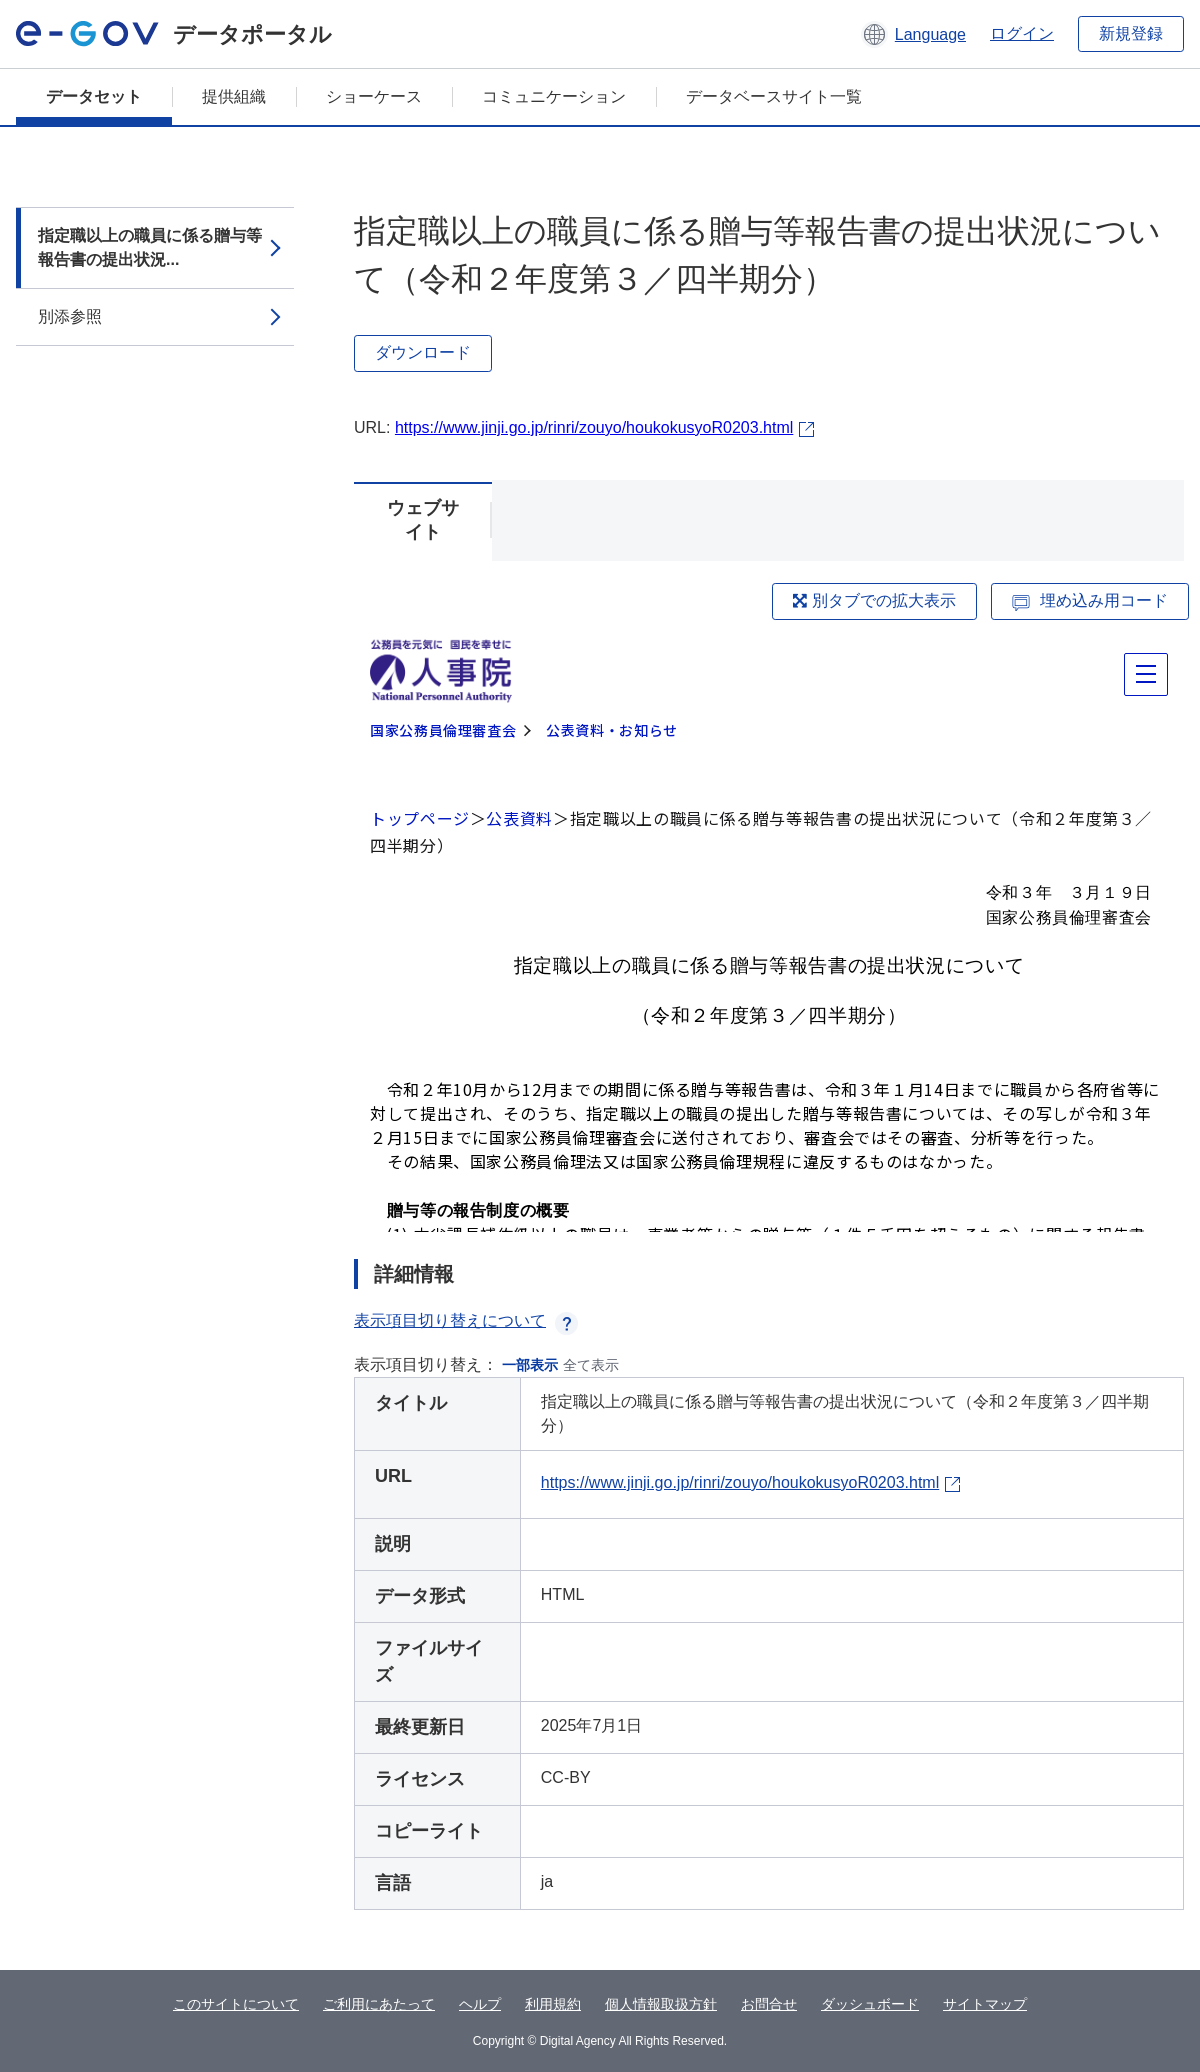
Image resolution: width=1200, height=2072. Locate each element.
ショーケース (374, 96)
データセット (94, 96)
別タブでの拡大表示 (874, 600)
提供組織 (234, 96)
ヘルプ (480, 2004)
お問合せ (769, 2004)
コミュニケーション (554, 96)
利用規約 (553, 2004)
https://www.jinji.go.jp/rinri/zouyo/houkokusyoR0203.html (594, 427)
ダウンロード (423, 352)
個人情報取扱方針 (661, 2004)
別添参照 (70, 316)
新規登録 (1131, 33)
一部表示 (530, 1365)
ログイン (1022, 33)
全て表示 (591, 1365)
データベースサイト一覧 (774, 96)
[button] (913, 34)
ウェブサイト (423, 520)
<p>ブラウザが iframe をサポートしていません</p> (769, 932)
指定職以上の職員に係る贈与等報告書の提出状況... (150, 247)
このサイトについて (236, 2004)
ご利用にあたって (379, 2004)
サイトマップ (985, 2004)
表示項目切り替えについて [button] (466, 1320)
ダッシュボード (870, 2004)
